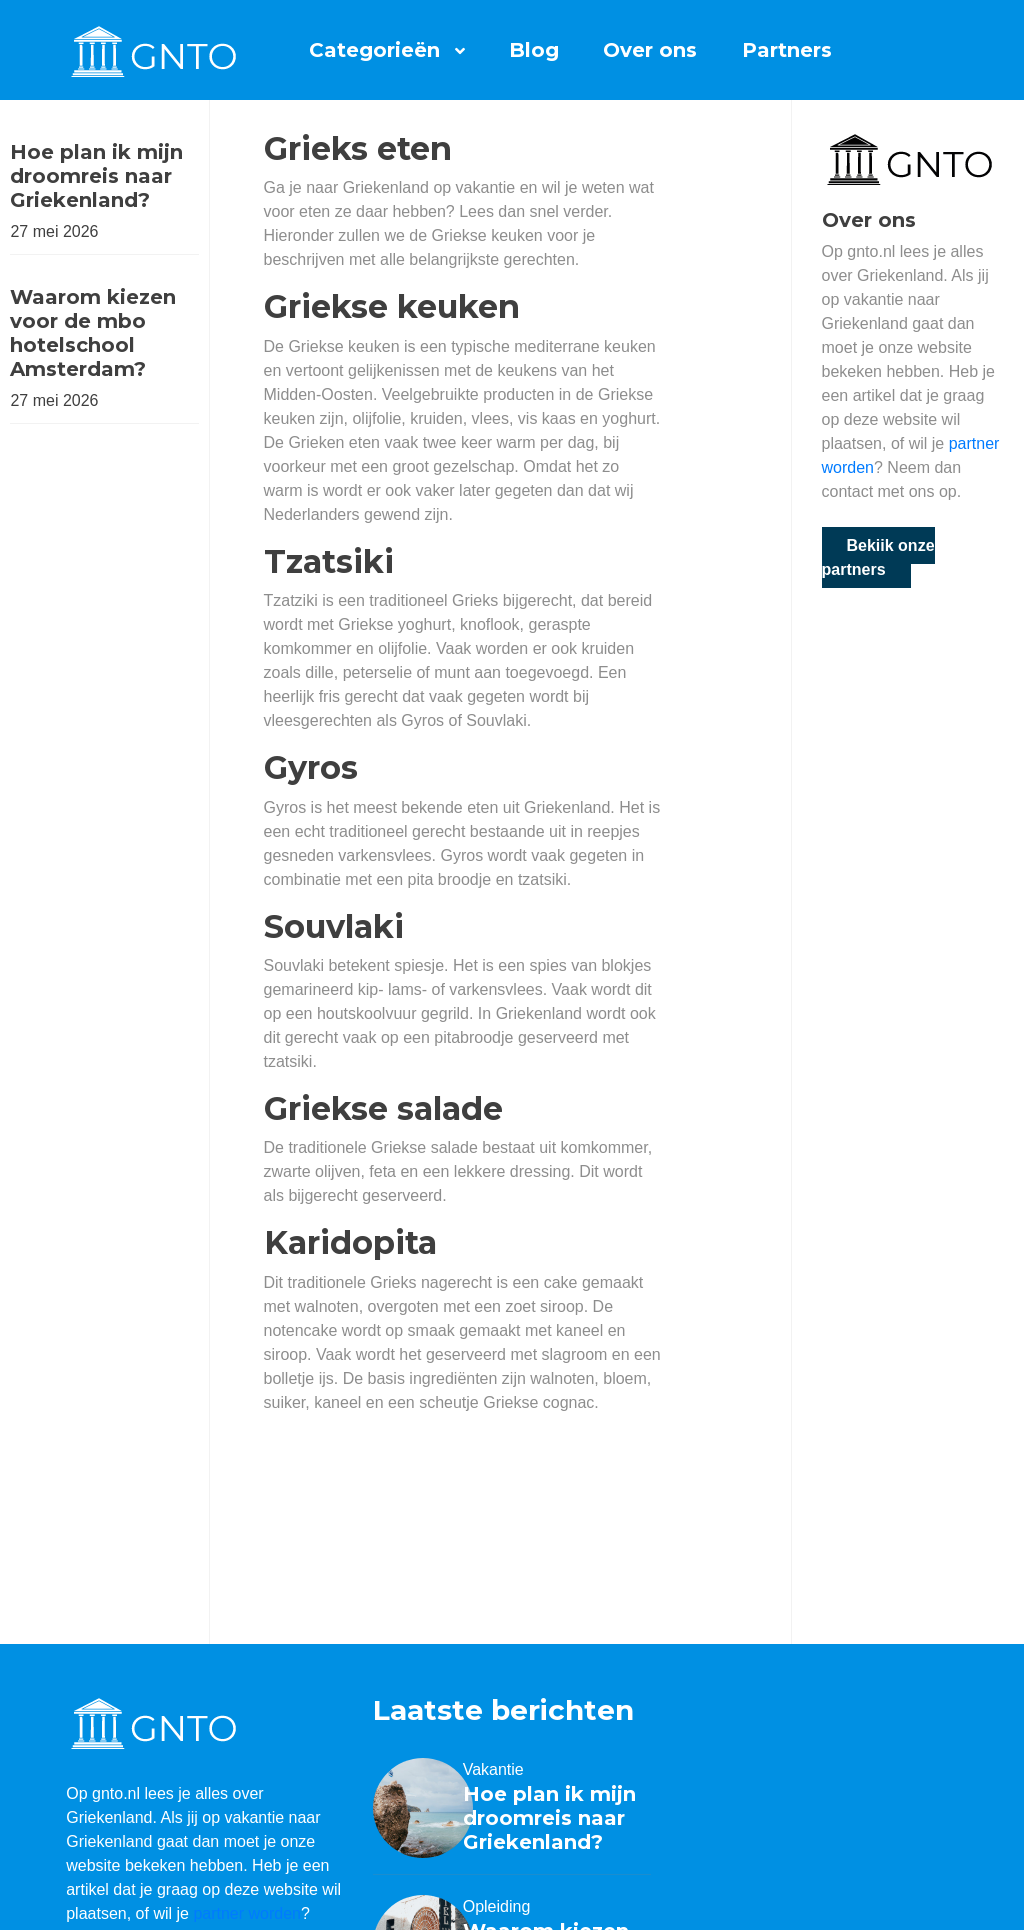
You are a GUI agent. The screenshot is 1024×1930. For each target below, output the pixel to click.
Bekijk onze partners (878, 557)
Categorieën (374, 50)
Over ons (650, 50)
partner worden (247, 1913)
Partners (787, 50)
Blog (534, 50)
